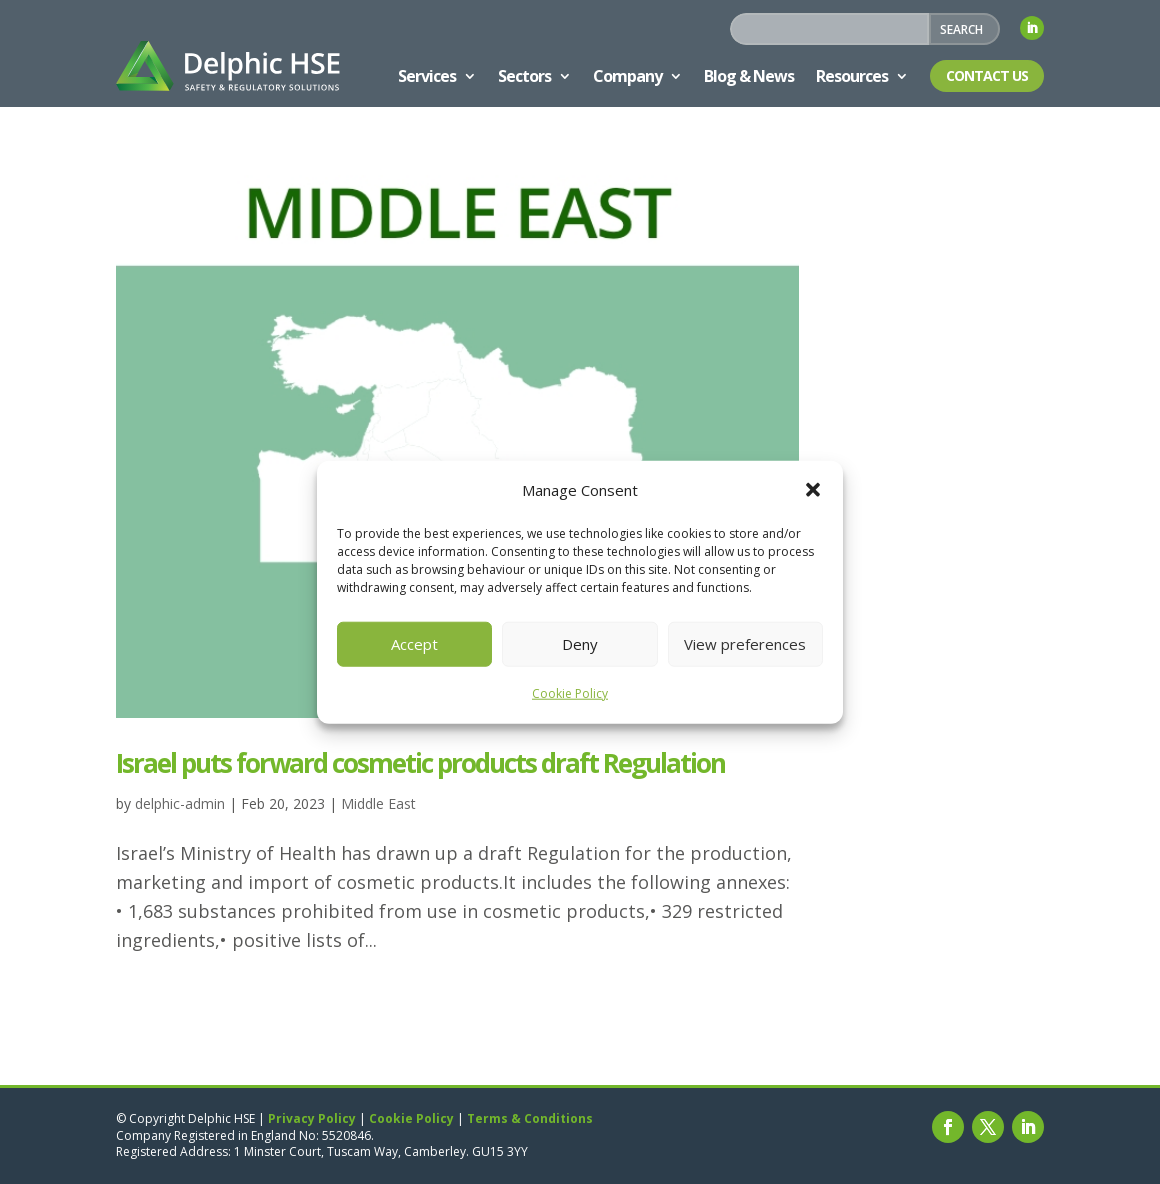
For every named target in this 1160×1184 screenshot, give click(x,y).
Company (627, 76)
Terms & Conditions (530, 1118)
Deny (580, 644)
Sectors (524, 76)
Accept (414, 644)
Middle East (378, 803)
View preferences (745, 644)
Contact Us (987, 75)
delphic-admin (180, 803)
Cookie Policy (570, 693)
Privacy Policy (312, 1118)
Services (427, 76)
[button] (813, 490)
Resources (852, 76)
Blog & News (749, 76)
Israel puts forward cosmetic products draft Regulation (420, 763)
